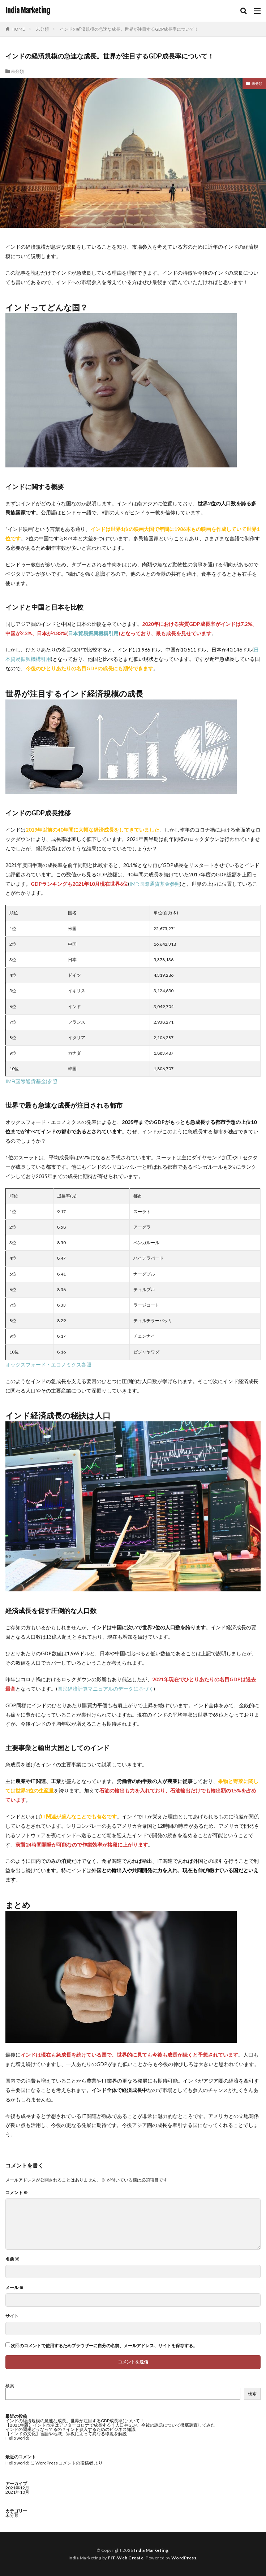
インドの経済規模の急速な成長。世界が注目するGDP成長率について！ (129, 29)
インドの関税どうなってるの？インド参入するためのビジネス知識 (70, 2429)
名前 (12, 2259)
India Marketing (27, 10)
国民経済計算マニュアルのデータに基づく (105, 1689)
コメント (16, 2193)
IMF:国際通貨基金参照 (154, 884)
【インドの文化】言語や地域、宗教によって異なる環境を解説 (66, 2433)
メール (14, 2287)
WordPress (184, 2557)
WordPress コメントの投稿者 (64, 2463)
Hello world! (17, 2438)
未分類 (42, 29)
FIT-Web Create (125, 2557)
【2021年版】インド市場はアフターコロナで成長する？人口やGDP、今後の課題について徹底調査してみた (110, 2425)
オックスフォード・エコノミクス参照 (48, 1364)
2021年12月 (17, 2487)
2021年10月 (17, 2492)
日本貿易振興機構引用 (93, 633)
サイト (11, 2316)
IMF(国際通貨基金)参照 (31, 1081)
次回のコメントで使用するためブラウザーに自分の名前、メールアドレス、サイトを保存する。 (104, 2346)
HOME (18, 29)
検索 (9, 2385)
